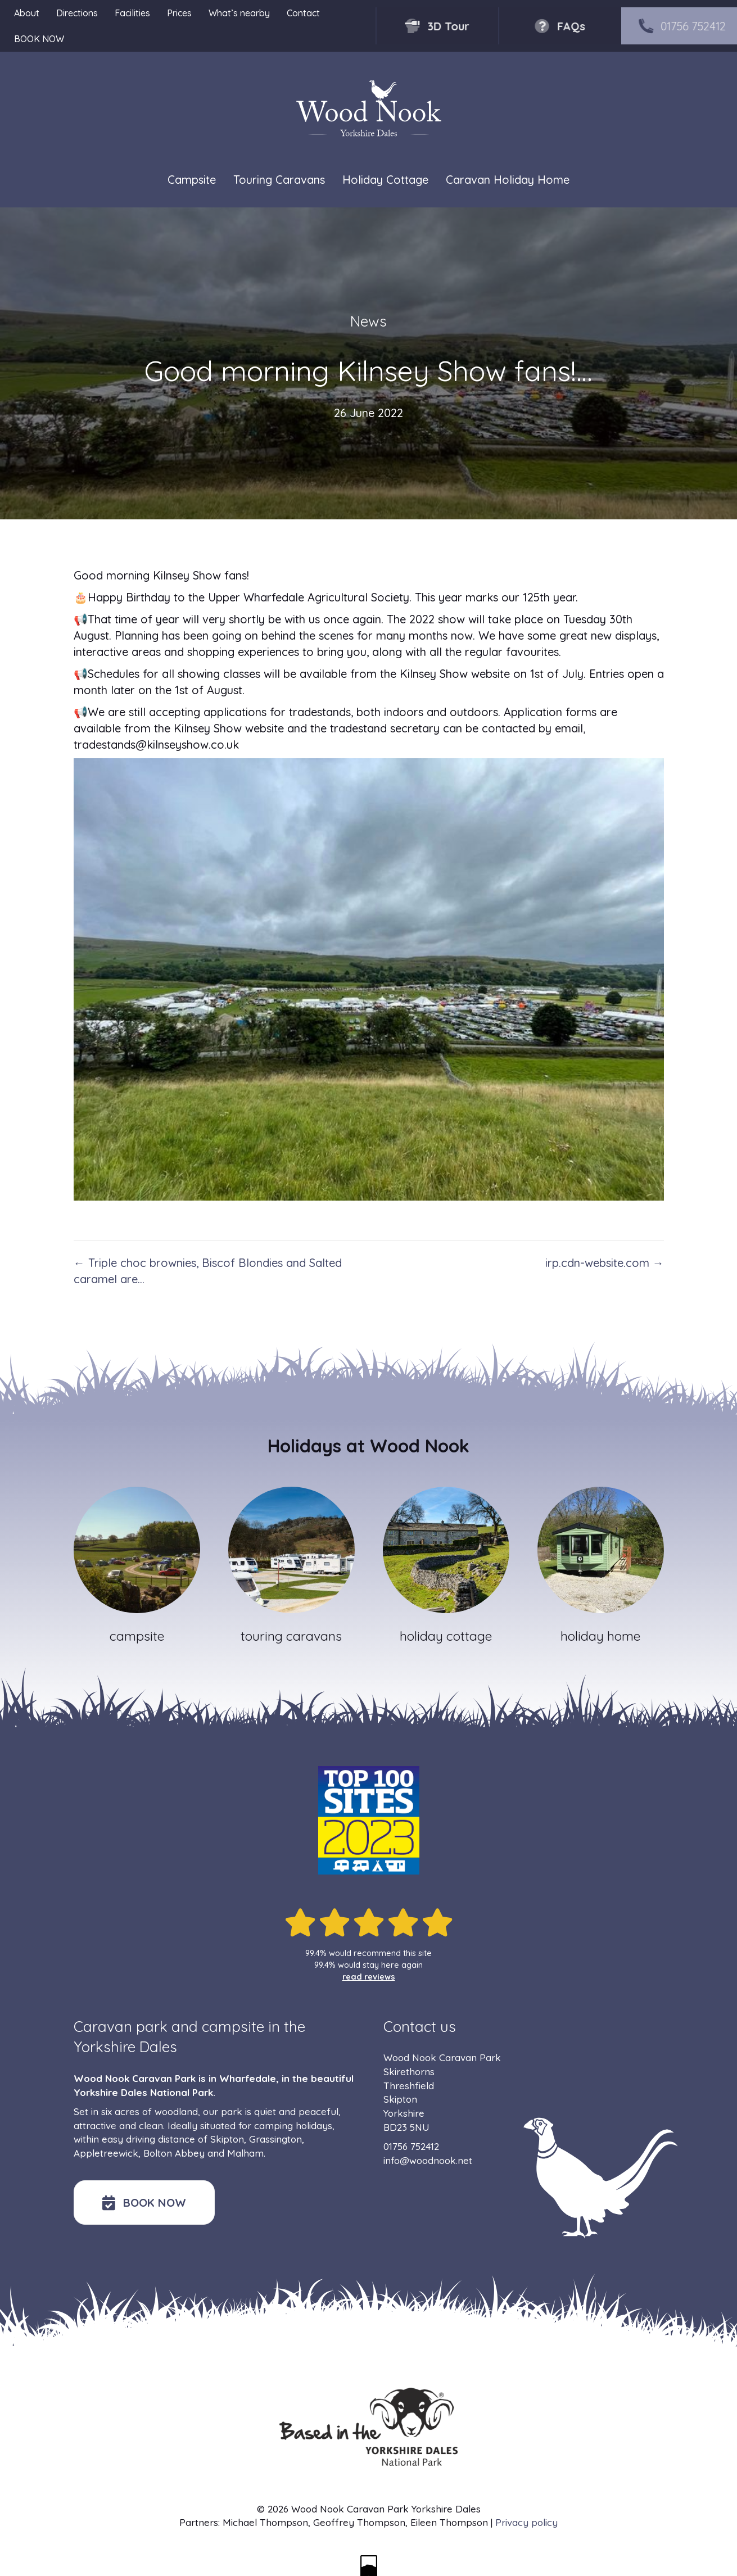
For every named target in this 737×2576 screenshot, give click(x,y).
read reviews (368, 1977)
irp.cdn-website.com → (604, 1263)
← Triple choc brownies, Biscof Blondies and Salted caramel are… (208, 1271)
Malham (245, 2153)
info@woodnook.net (427, 2160)
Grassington (275, 2139)
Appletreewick (106, 2153)
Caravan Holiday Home (507, 180)
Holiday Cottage (385, 180)
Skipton (227, 2139)
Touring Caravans (279, 180)
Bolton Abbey (174, 2153)
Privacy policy (526, 2522)
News (368, 321)
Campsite (192, 180)
